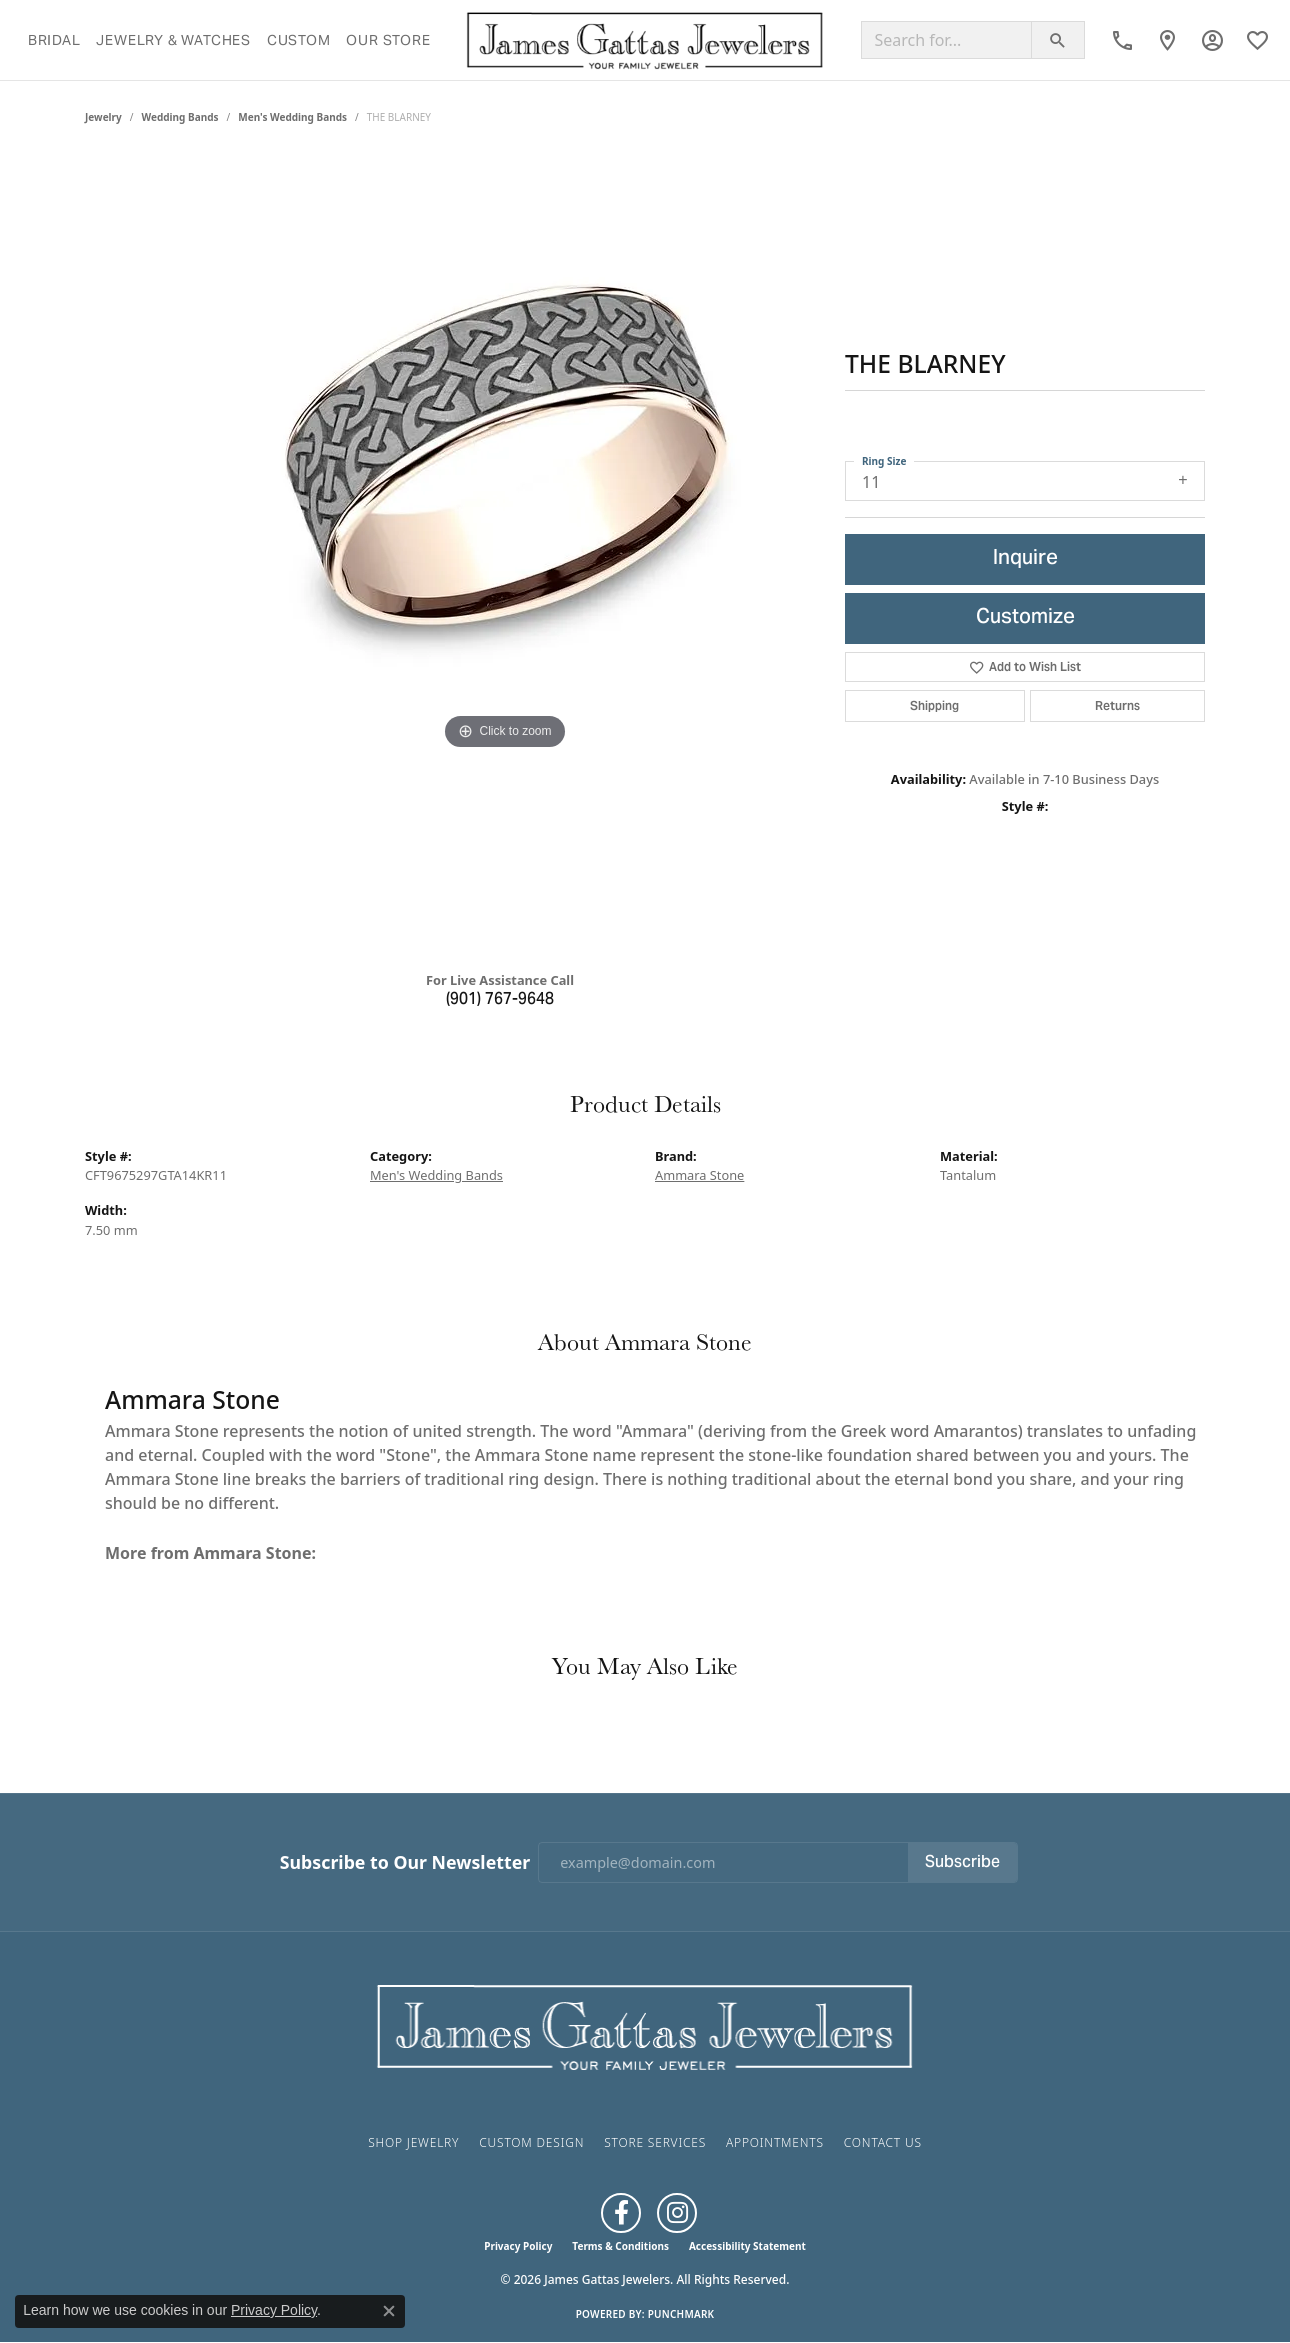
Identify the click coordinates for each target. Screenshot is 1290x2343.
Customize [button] (1025, 618)
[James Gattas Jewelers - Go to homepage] (645, 2025)
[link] (1122, 40)
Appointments (775, 2142)
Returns (1117, 705)
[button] (1212, 40)
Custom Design (531, 2142)
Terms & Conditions (620, 2246)
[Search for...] (946, 40)
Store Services (655, 2142)
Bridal (54, 40)
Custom (299, 40)
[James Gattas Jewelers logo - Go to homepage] (645, 40)
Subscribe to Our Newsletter (405, 1862)
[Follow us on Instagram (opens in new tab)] (677, 2213)
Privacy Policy (518, 2246)
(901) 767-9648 (500, 1000)
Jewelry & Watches (173, 40)
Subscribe (962, 1863)
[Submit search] (1058, 40)
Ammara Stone (699, 1175)
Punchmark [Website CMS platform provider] (681, 2314)
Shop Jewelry (413, 2142)
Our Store (388, 40)
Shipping (934, 705)
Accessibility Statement (747, 2246)
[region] (505, 555)
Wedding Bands (180, 117)
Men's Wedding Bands (292, 117)
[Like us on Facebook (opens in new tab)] (621, 2213)
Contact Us (883, 2142)
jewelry (103, 117)
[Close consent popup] (389, 2311)
